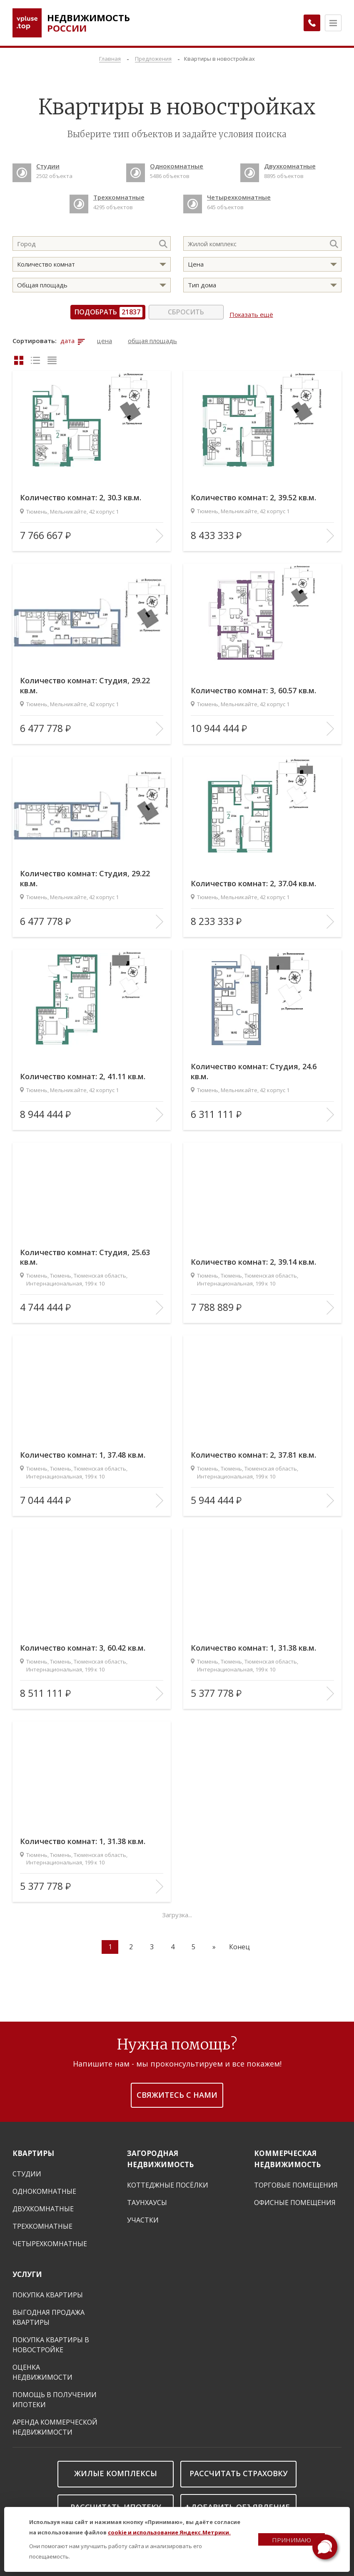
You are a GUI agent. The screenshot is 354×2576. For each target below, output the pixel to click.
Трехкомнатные (42, 2222)
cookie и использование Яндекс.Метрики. (169, 2532)
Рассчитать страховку (238, 2469)
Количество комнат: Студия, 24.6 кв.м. (261, 1066)
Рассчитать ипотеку (115, 2503)
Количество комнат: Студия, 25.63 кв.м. (81, 1252)
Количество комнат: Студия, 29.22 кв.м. (81, 680)
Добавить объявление (240, 2503)
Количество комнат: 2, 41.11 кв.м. (90, 1071)
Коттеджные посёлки (167, 2180)
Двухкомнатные (43, 2204)
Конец (239, 1942)
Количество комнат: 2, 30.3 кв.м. (88, 492)
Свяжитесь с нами (177, 2091)
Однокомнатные (44, 2187)
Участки (143, 2215)
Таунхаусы (147, 2198)
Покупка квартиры (47, 2290)
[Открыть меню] (333, 23)
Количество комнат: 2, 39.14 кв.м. (261, 1257)
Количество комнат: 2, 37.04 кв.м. (261, 878)
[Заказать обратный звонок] (308, 23)
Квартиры (33, 2149)
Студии (26, 2169)
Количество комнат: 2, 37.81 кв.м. (261, 1450)
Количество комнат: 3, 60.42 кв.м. (90, 1643)
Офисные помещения (295, 2198)
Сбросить (188, 311)
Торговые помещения (296, 2180)
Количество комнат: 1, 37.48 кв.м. (90, 1450)
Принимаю (291, 2540)
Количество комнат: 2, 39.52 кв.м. (261, 492)
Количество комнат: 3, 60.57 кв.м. (261, 685)
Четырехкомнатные (49, 2239)
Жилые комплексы (115, 2469)
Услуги (27, 2270)
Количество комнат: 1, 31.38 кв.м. (261, 1643)
